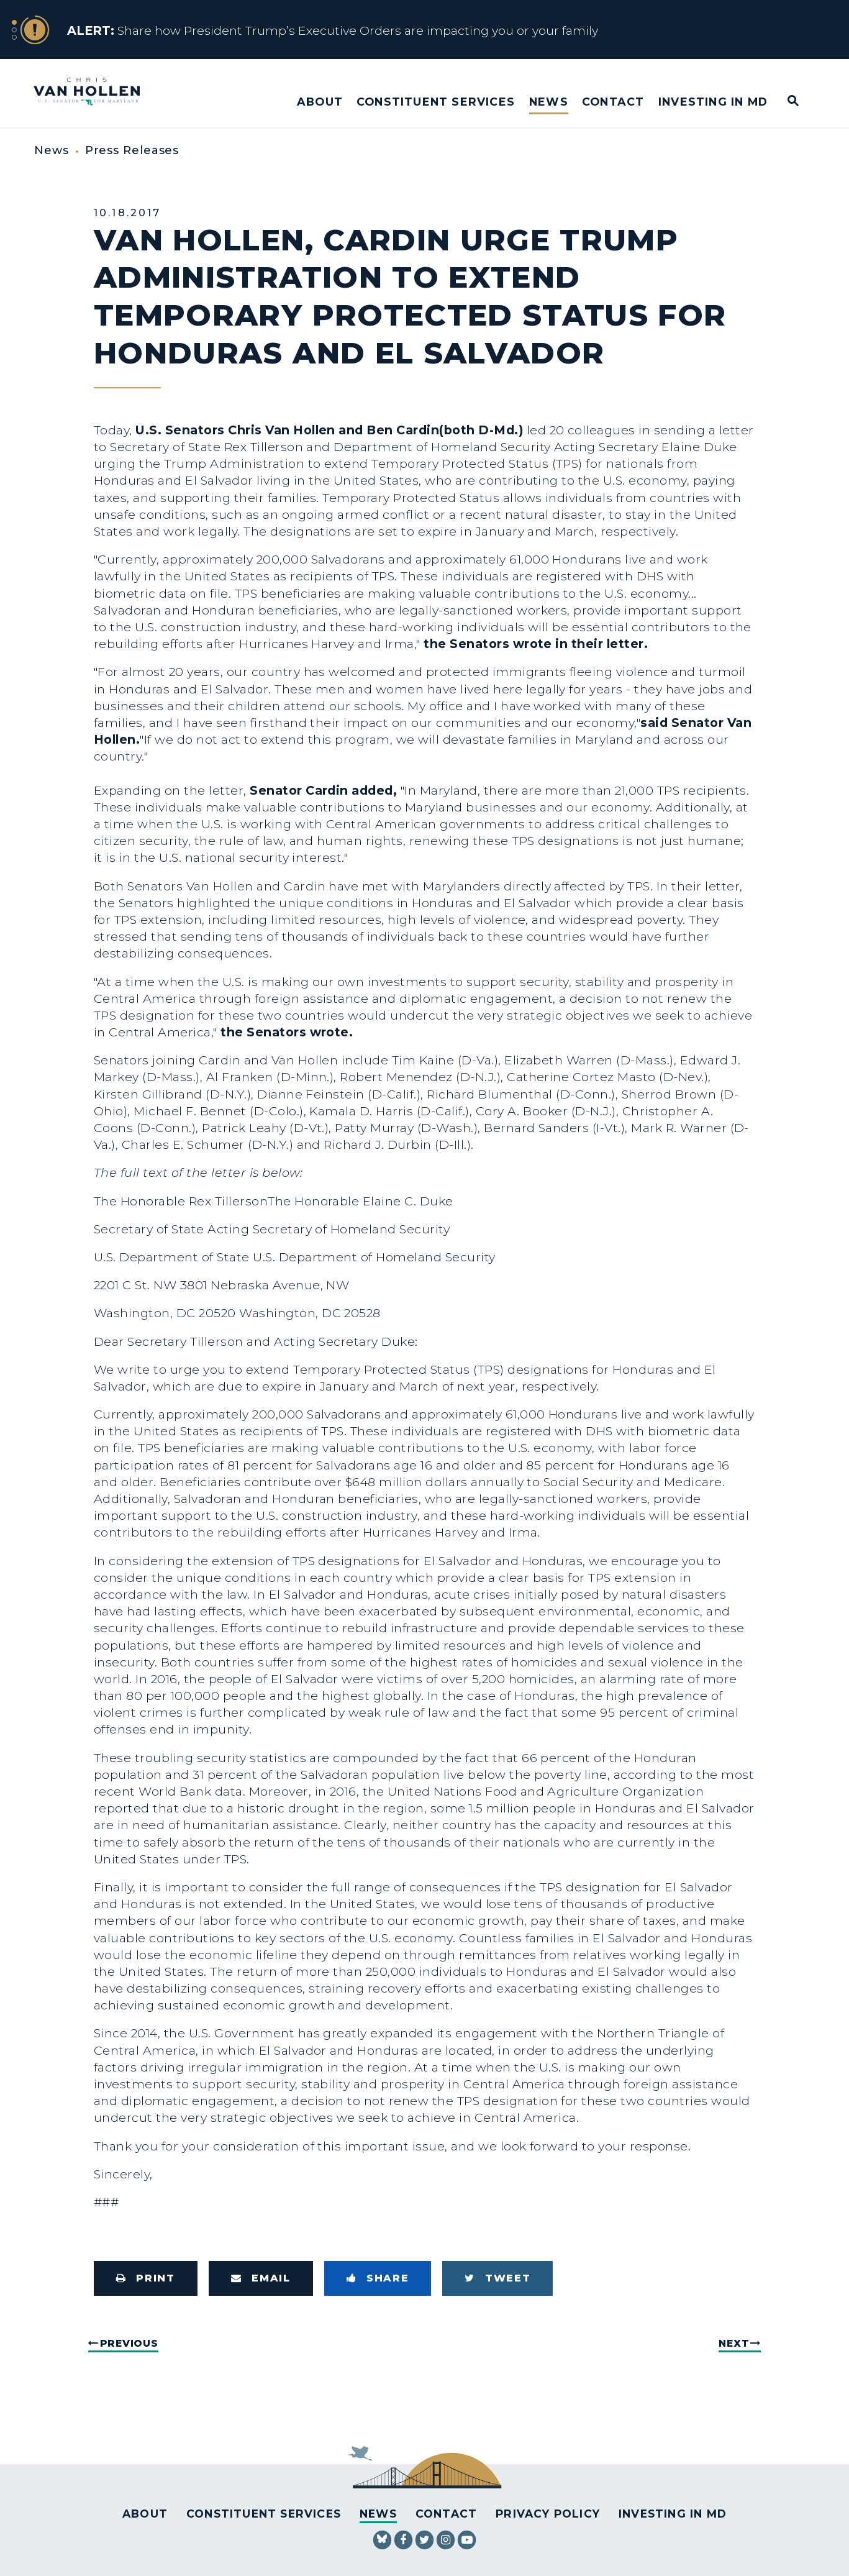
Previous (129, 2343)
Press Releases (132, 150)
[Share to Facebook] (378, 2278)
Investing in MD (713, 101)
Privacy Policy (548, 2513)
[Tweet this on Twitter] (497, 2278)
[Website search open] (785, 101)
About (320, 101)
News (548, 101)
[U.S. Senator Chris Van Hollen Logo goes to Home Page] (95, 92)
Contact (613, 101)
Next (734, 2343)
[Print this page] (145, 2278)
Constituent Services (435, 101)
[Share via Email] (261, 2278)
